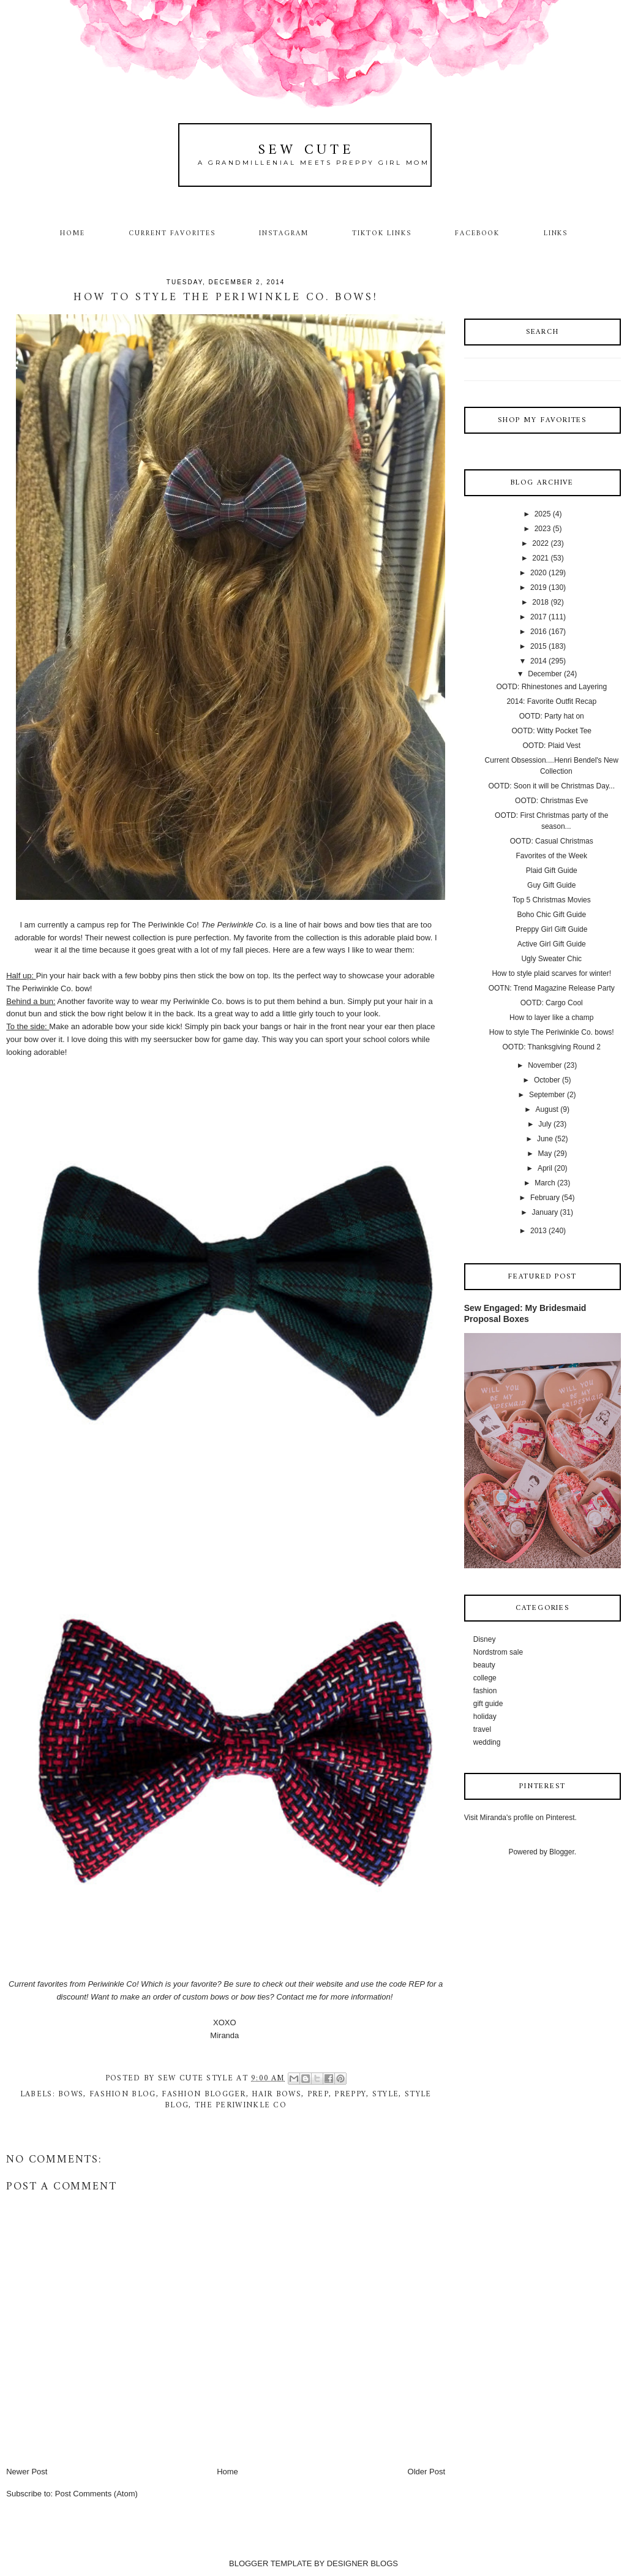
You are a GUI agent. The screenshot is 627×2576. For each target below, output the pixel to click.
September (547, 1094)
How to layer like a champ (551, 1017)
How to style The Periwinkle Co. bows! (551, 1032)
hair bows (276, 2094)
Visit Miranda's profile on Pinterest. (520, 1817)
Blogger (561, 1852)
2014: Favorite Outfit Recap (551, 701)
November (544, 1065)
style (385, 2094)
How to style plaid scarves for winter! (551, 973)
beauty (484, 1665)
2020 (538, 572)
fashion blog (122, 2094)
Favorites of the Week (552, 856)
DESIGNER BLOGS (362, 2563)
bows (70, 2094)
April (545, 1168)
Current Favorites (172, 233)
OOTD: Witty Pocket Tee (551, 731)
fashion (485, 1690)
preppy (350, 2094)
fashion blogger (204, 2094)
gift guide (488, 1703)
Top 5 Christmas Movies (551, 900)
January (545, 1212)
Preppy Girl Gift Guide (551, 929)
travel (482, 1729)
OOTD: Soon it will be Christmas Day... (552, 786)
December (544, 674)
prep (318, 2094)
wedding (487, 1742)
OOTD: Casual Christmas (551, 841)
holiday (485, 1716)
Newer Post (26, 2471)
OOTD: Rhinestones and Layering (551, 686)
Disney (484, 1639)
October (547, 1080)
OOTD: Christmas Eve (551, 800)
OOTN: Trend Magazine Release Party (552, 988)
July (544, 1124)
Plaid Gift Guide (551, 870)
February (545, 1197)
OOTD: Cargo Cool (551, 1003)
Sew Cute (306, 150)
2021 (540, 558)
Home (72, 233)
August (547, 1109)
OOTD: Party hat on (551, 716)
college (485, 1678)
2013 (538, 1230)
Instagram (284, 233)
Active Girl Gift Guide (551, 944)
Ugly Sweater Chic (551, 958)
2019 (538, 587)
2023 (543, 528)
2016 (538, 631)
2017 (538, 617)
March (545, 1183)
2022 (540, 543)
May (545, 1153)
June (545, 1139)
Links (556, 233)
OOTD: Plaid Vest (551, 745)
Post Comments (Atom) (96, 2493)
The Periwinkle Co (164, 924)
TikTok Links (381, 233)
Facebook (477, 233)
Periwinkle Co (112, 1984)
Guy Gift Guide (551, 885)
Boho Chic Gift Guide (551, 914)
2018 (540, 602)
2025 (543, 514)
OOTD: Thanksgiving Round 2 (551, 1047)
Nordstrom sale (498, 1652)
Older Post (426, 2471)
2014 (538, 661)
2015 (538, 646)
